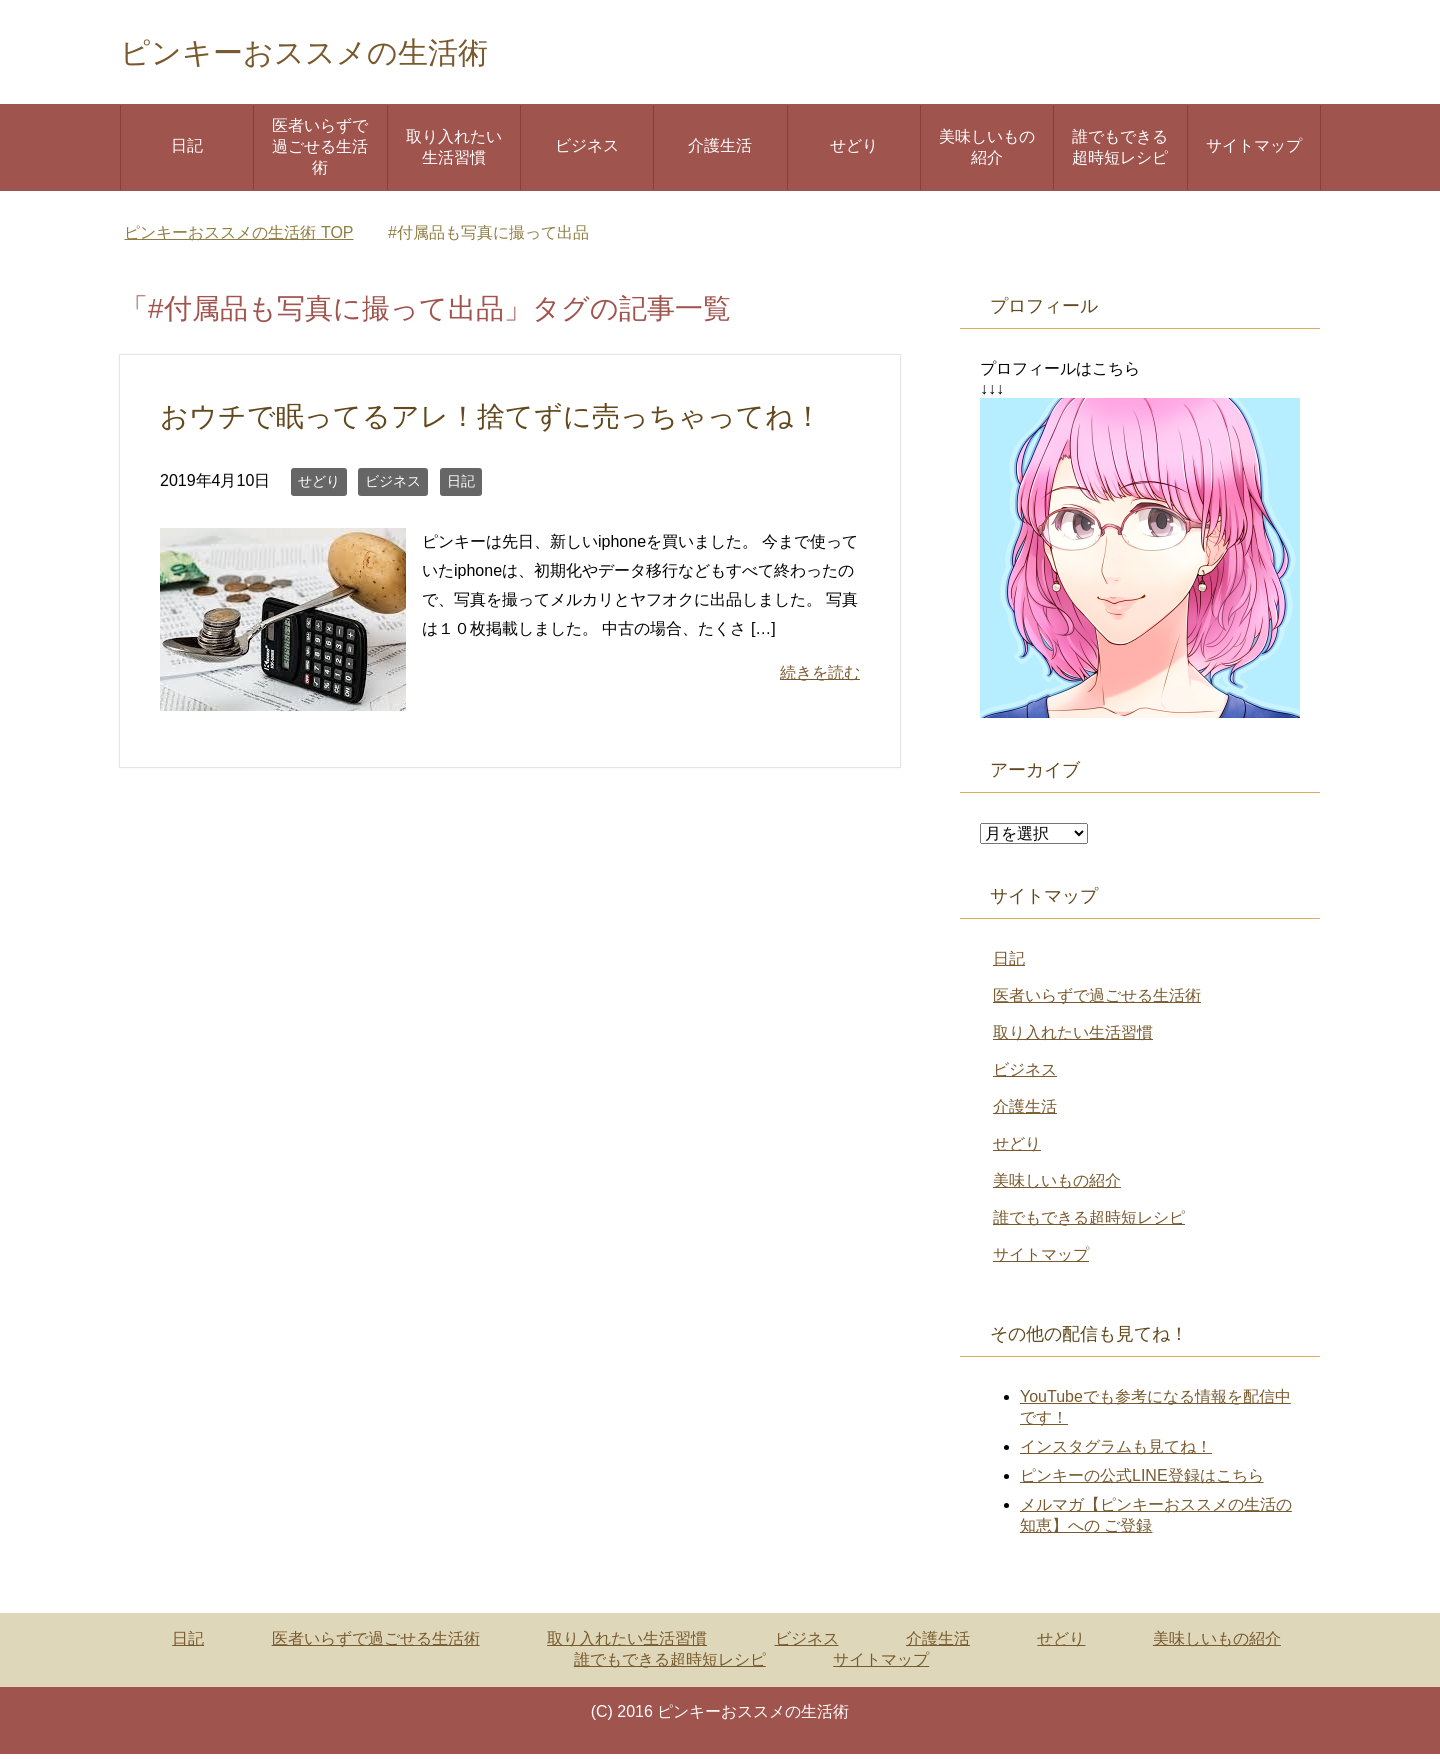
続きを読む (820, 677)
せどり (854, 150)
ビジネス (587, 150)
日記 (187, 150)
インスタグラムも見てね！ (1116, 1451)
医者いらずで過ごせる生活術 (320, 151)
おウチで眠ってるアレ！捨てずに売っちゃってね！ (502, 421)
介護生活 (720, 150)
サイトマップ (1254, 150)
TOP (238, 237)
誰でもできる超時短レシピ (1120, 152)
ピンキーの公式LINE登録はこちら (1142, 1480)
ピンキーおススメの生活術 (340, 53)
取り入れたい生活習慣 (454, 152)
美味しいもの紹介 (987, 152)
